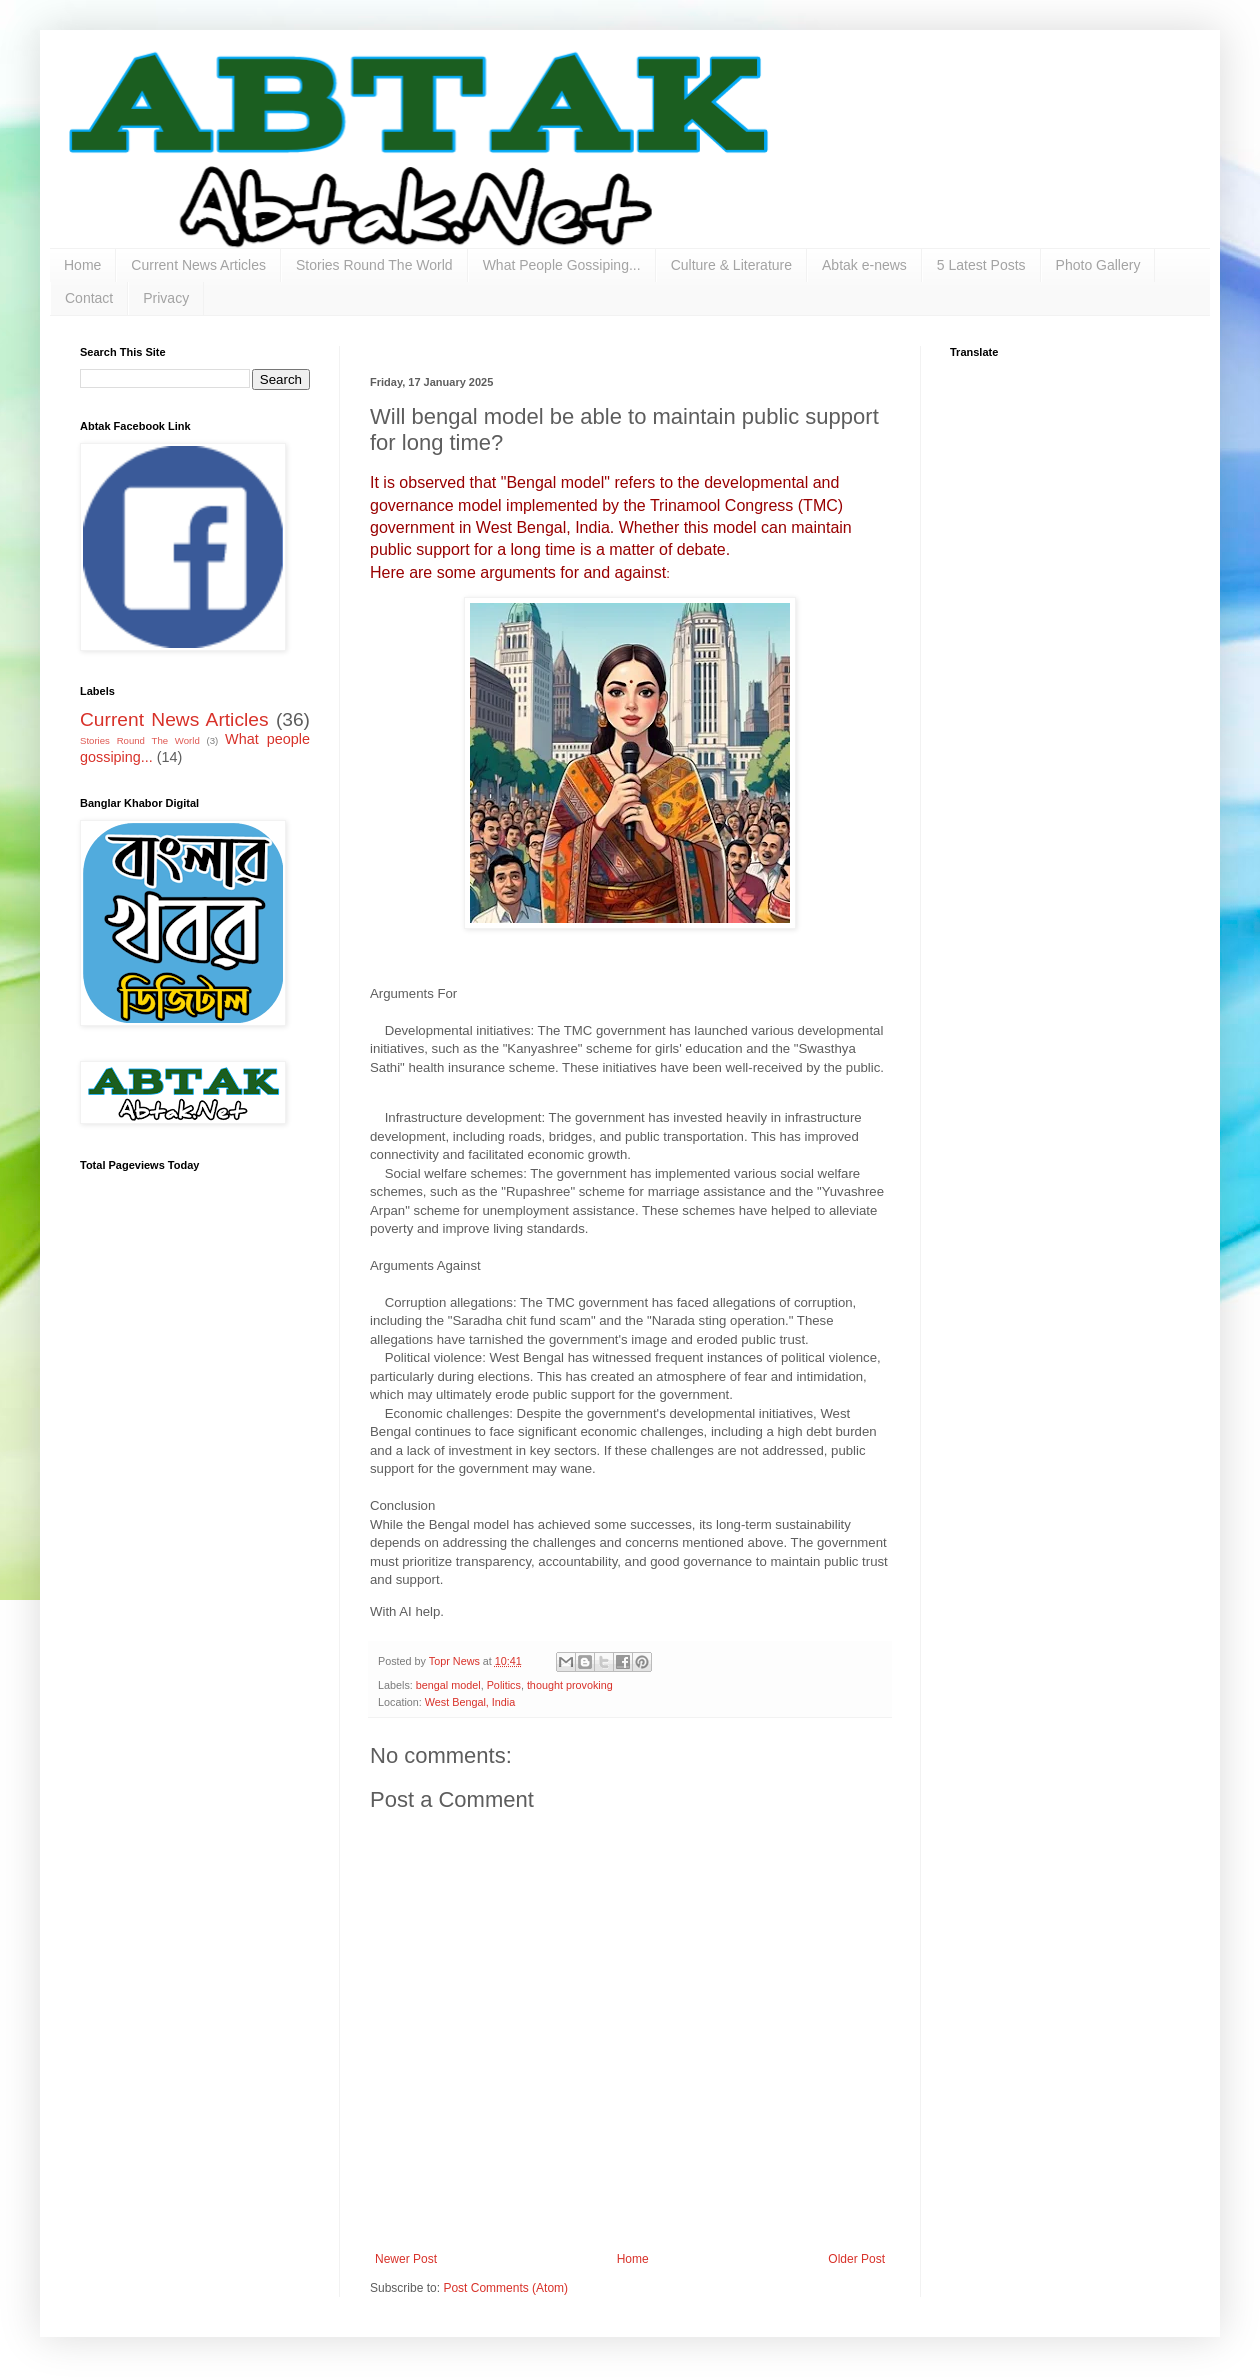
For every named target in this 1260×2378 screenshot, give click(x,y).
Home (82, 265)
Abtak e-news (864, 265)
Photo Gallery (1098, 265)
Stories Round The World (374, 265)
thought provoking (570, 1685)
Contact (89, 298)
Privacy (166, 298)
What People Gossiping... (562, 265)
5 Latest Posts (981, 265)
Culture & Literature (731, 265)
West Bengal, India (470, 1702)
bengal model (448, 1685)
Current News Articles (198, 265)
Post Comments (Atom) (505, 2288)
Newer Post (406, 2259)
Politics (504, 1685)
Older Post (856, 2259)
